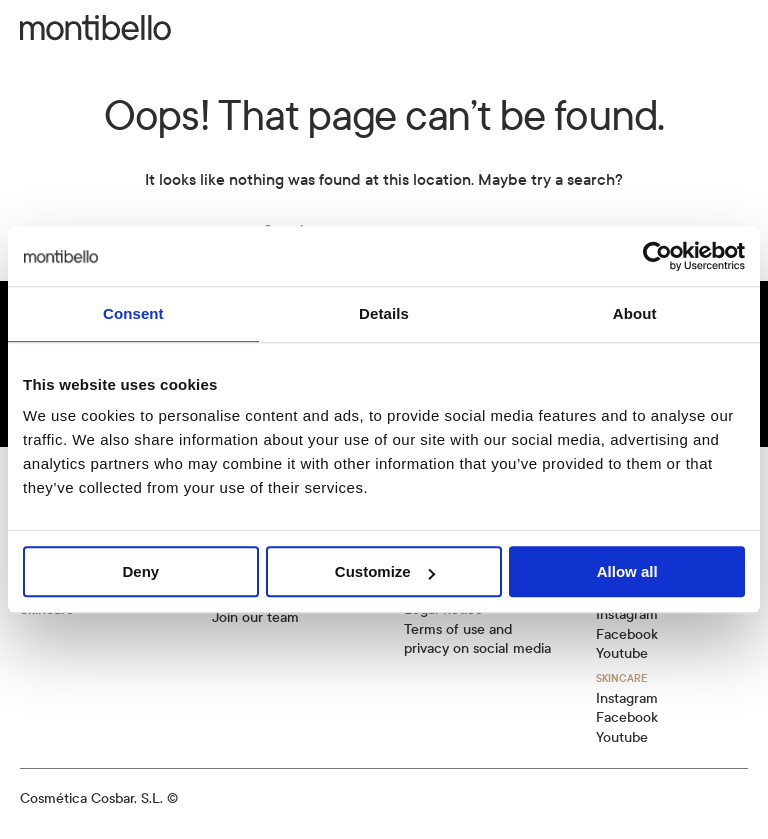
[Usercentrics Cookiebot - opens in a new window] (657, 256)
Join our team (255, 617)
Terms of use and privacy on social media (477, 639)
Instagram (627, 614)
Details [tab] (384, 313)
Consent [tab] (133, 313)
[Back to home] (95, 28)
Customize (385, 571)
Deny (140, 571)
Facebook (627, 634)
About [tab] (635, 313)
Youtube (622, 653)
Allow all (627, 571)
